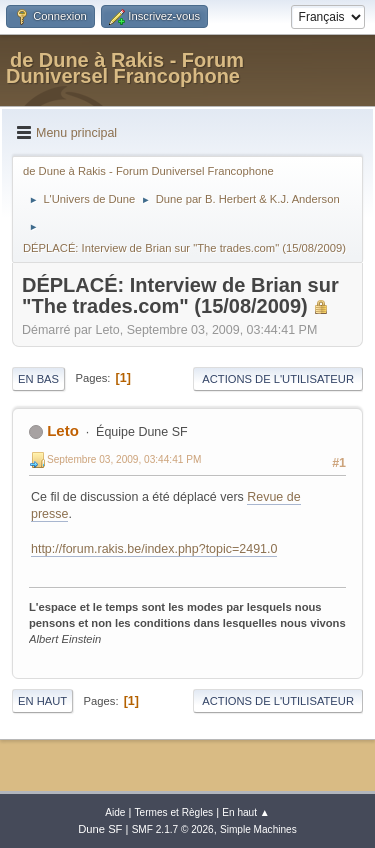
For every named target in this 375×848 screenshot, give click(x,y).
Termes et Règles (174, 812)
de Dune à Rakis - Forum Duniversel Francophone (125, 68)
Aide (115, 812)
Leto (63, 430)
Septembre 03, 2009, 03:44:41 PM (124, 459)
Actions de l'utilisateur (278, 379)
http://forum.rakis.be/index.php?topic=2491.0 (154, 549)
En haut (42, 701)
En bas (38, 379)
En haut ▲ (246, 812)
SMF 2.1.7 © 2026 (173, 829)
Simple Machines (258, 829)
